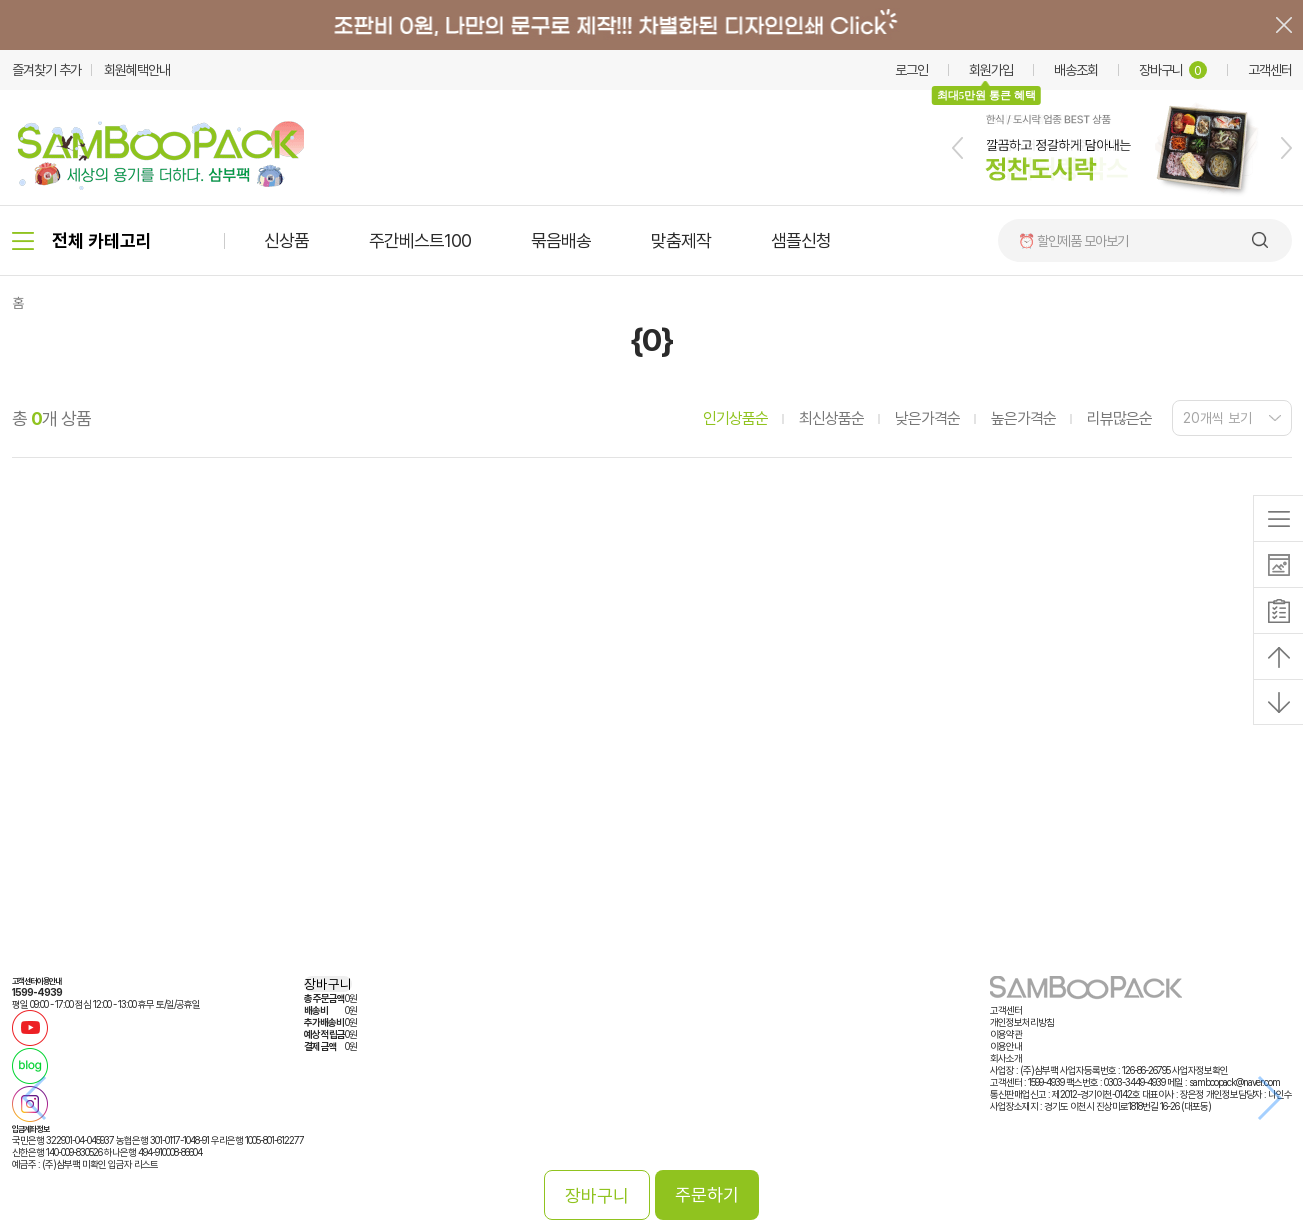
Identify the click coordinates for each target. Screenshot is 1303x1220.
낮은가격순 (927, 418)
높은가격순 (1023, 418)
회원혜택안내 (137, 70)
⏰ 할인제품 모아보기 (1073, 241)
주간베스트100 (420, 240)
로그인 (911, 70)
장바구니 (1173, 70)
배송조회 (1076, 70)
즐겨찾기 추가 (46, 70)
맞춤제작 (681, 240)
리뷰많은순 (1119, 418)
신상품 (286, 240)
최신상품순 (831, 418)
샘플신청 (801, 240)
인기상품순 (735, 418)
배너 (651, 25)
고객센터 (1270, 70)
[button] (957, 148)
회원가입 (991, 70)
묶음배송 (561, 240)
